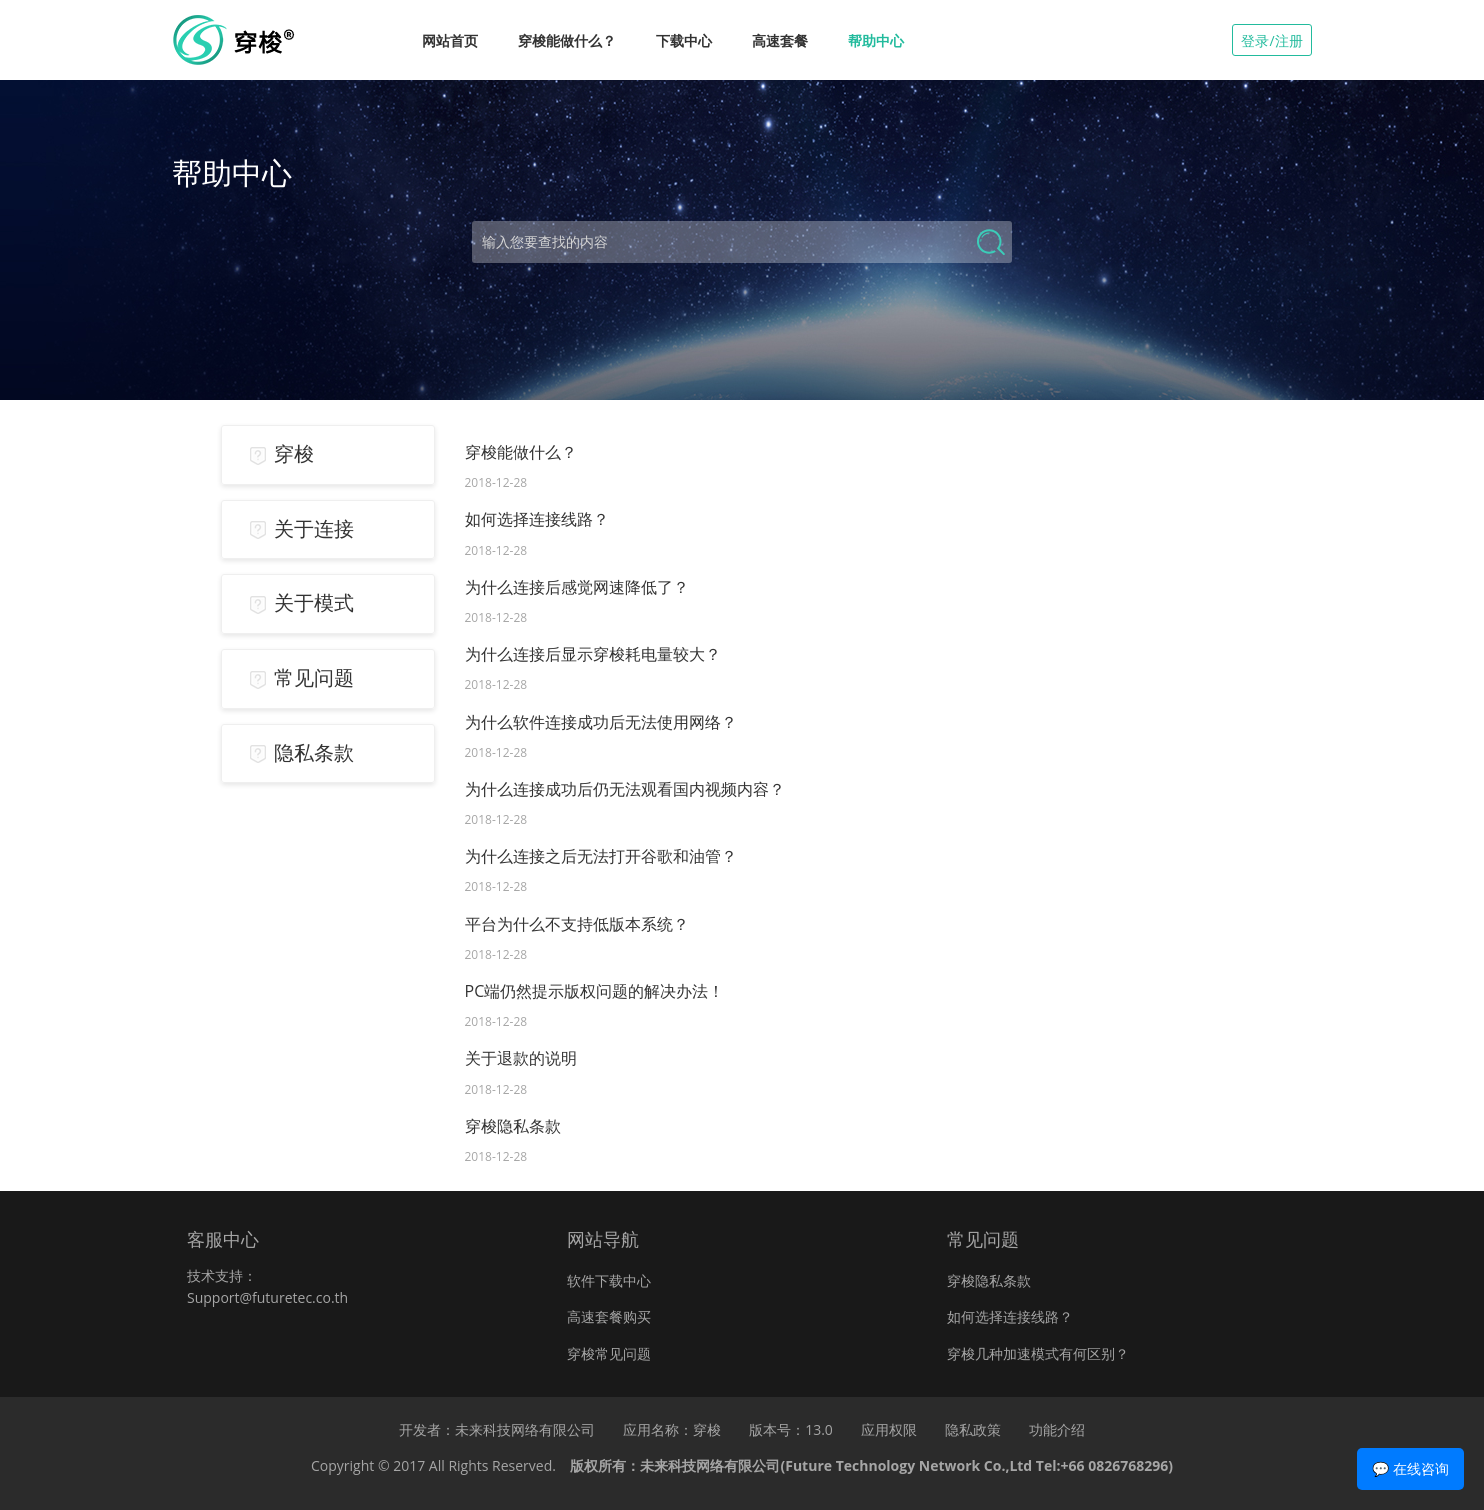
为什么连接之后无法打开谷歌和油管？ (601, 856)
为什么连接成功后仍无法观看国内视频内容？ (625, 789)
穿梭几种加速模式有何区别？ (1038, 1353)
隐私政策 (973, 1429)
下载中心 (684, 40)
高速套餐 (780, 40)
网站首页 (450, 40)
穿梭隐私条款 (513, 1126)
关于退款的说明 (521, 1058)
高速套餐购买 (609, 1316)
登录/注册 (1271, 40)
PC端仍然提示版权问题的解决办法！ (595, 991)
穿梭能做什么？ (567, 40)
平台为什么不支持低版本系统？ (577, 924)
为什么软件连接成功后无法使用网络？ (601, 722)
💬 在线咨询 (1410, 1468)
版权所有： (871, 1466)
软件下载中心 (609, 1280)
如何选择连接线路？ (537, 519)
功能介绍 (1057, 1429)
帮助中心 (876, 40)
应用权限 (889, 1429)
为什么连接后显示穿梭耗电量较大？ (593, 654)
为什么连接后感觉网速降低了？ (577, 587)
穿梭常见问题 (609, 1353)
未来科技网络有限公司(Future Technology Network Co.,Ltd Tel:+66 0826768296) (906, 1465)
